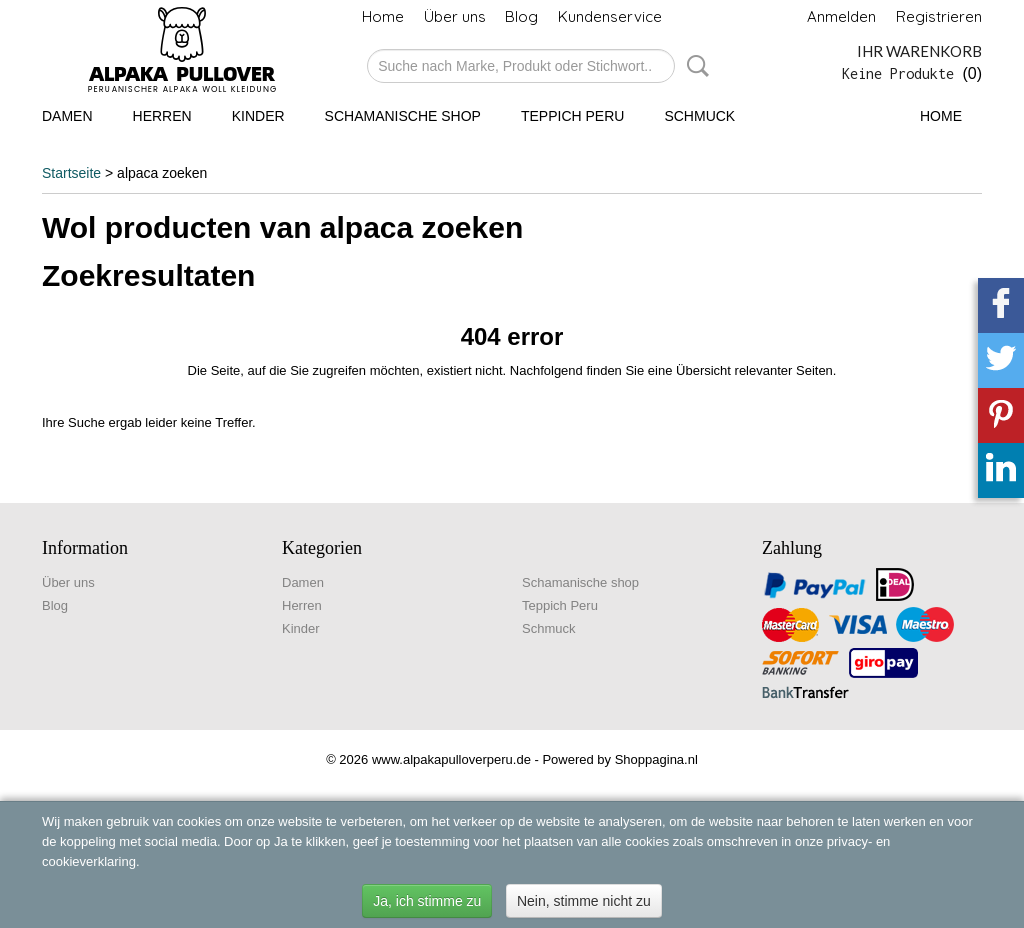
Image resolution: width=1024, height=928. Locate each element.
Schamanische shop (403, 116)
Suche (694, 66)
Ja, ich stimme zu (427, 901)
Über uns (455, 16)
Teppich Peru (572, 116)
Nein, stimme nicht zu (584, 901)
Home (383, 16)
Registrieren (939, 16)
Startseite (71, 173)
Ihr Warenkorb (919, 51)
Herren (162, 116)
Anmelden (841, 16)
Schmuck (699, 116)
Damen (67, 116)
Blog (521, 16)
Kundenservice (610, 16)
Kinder (258, 116)
